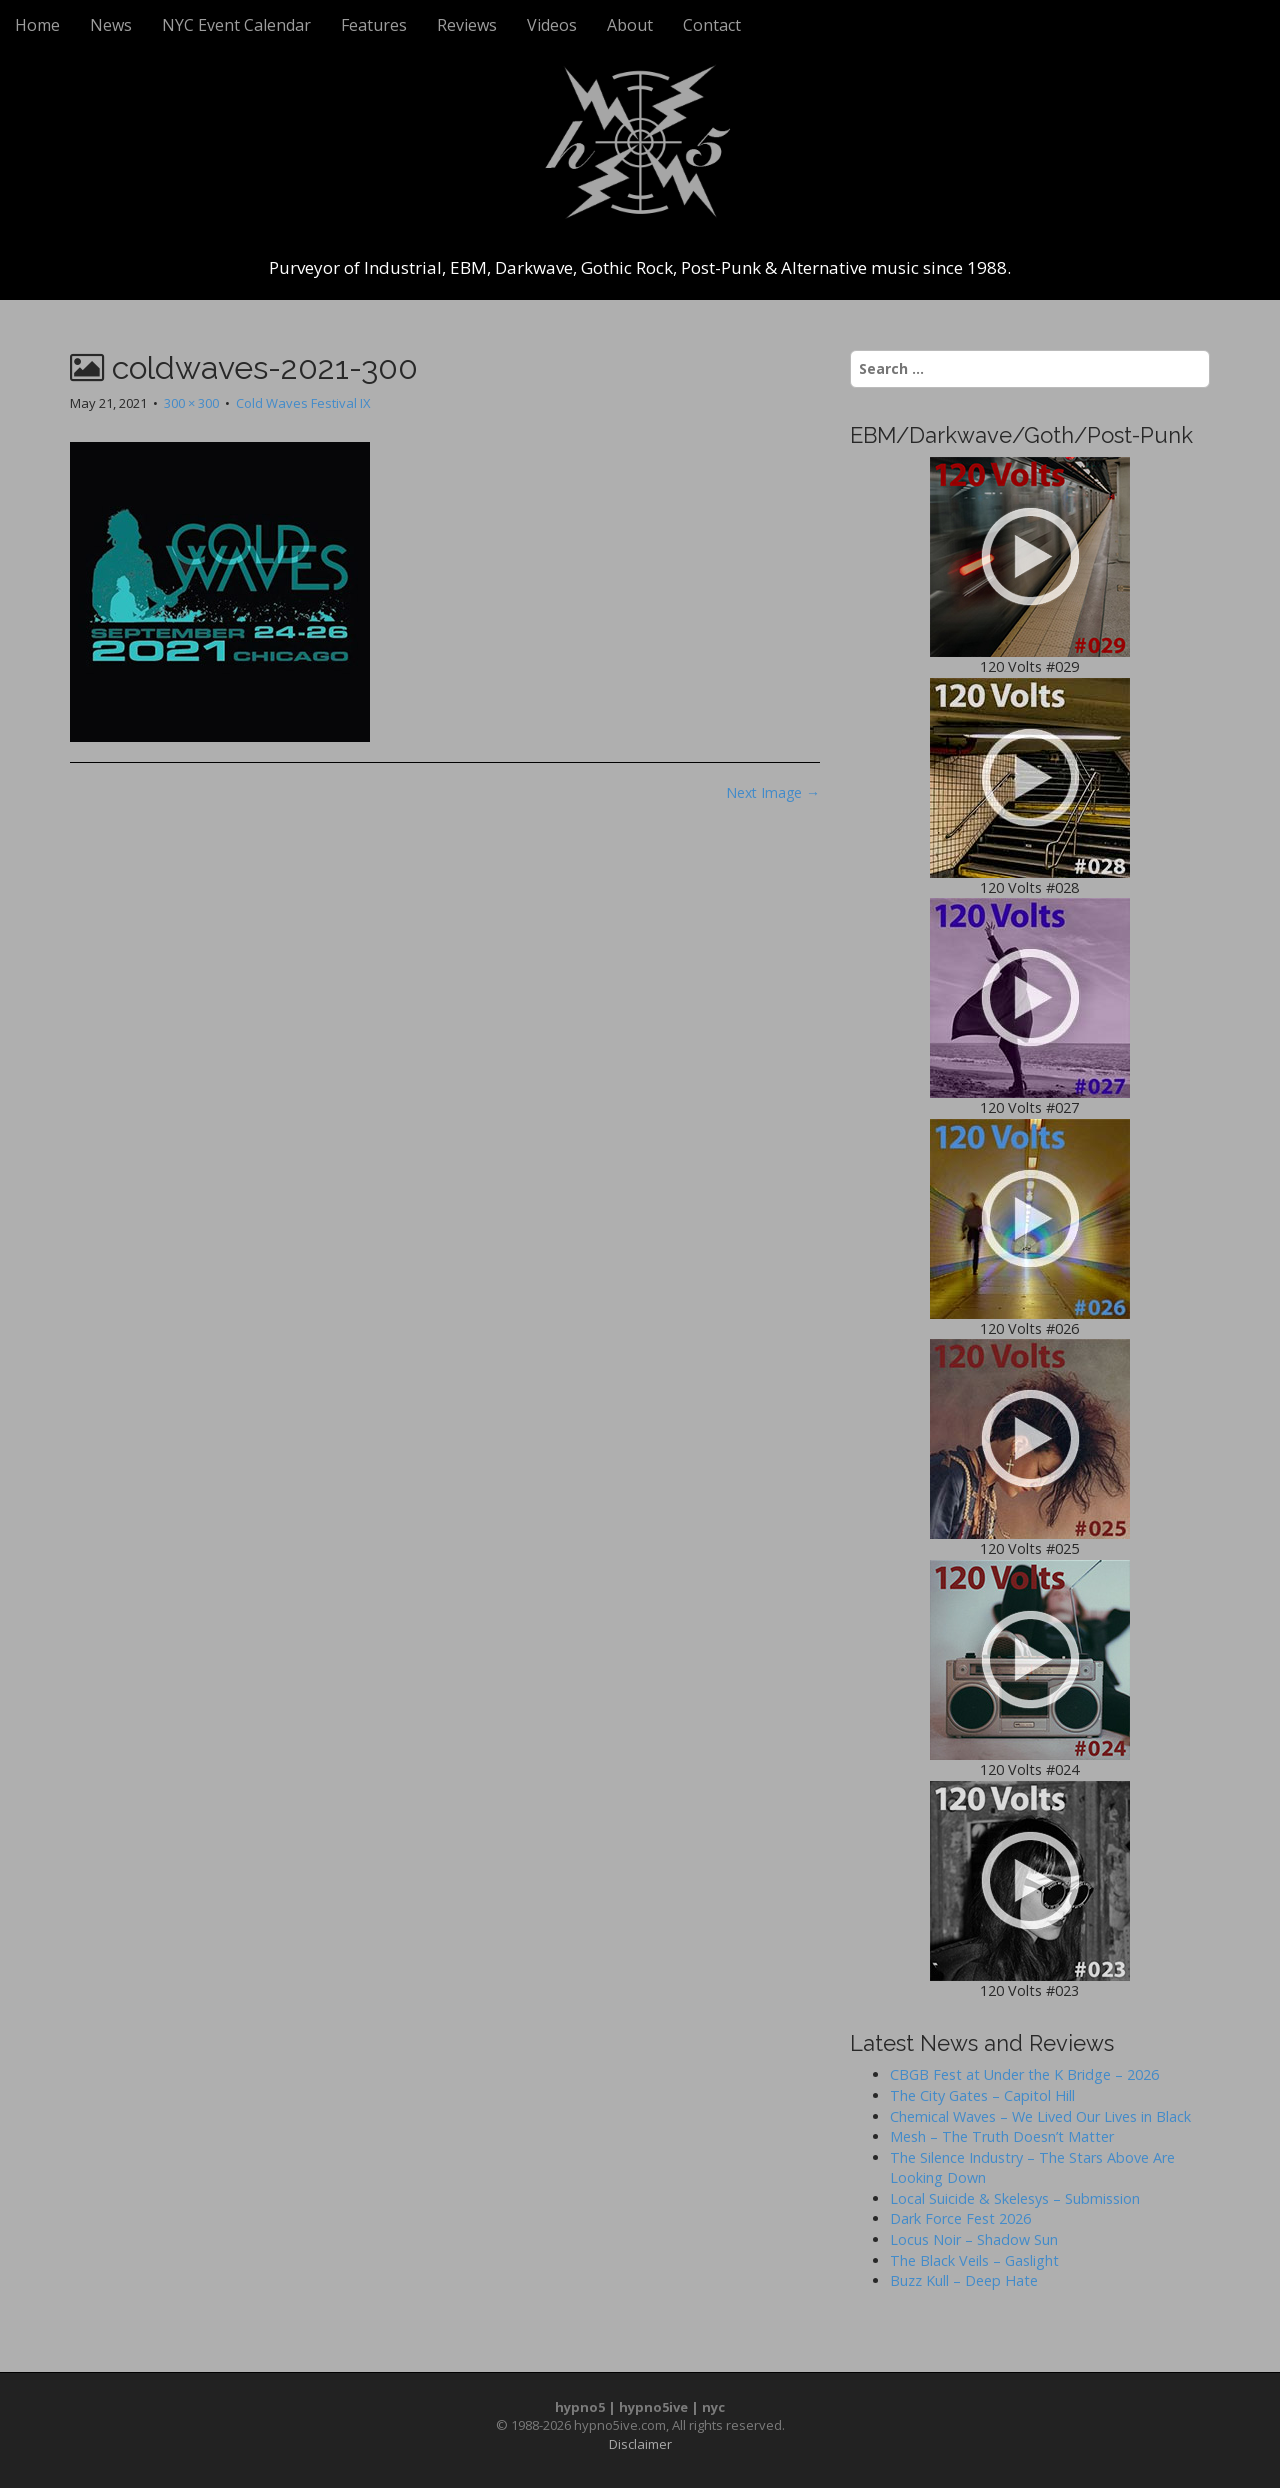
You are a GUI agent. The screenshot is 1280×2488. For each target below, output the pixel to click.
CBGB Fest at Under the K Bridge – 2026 (1024, 2074)
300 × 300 (191, 403)
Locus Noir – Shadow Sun (974, 2239)
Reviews (467, 25)
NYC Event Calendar (236, 25)
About (630, 25)
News (111, 25)
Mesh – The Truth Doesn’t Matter (1002, 2136)
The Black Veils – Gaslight (974, 2260)
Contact (712, 25)
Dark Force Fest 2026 (960, 2218)
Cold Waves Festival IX (303, 403)
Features (374, 25)
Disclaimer (640, 2444)
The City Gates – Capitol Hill (982, 2095)
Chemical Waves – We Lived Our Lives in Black (1040, 2116)
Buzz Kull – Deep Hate (964, 2280)
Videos (552, 25)
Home (37, 25)
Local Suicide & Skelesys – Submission (1015, 2198)
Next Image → (773, 792)
